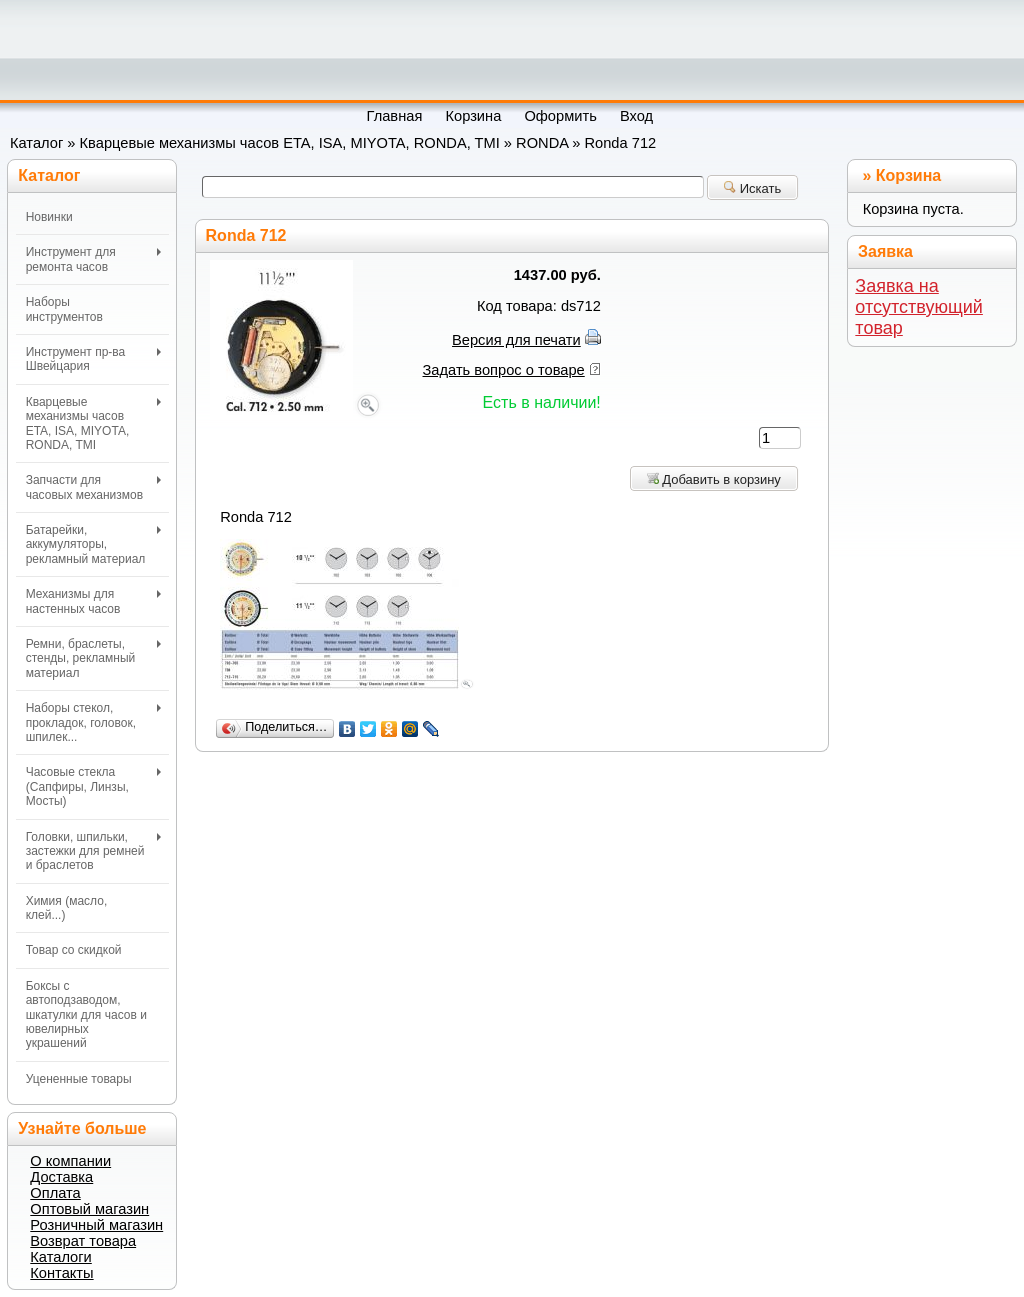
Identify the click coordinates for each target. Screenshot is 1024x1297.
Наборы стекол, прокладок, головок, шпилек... (93, 722)
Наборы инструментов (64, 309)
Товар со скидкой (74, 950)
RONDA (542, 143)
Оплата (55, 1193)
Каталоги (60, 1257)
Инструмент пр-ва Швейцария (93, 359)
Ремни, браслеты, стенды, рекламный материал (93, 658)
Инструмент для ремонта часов (93, 259)
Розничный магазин (96, 1225)
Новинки (49, 217)
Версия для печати (516, 340)
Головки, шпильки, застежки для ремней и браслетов (93, 851)
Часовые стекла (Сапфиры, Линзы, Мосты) (93, 786)
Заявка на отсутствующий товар (919, 307)
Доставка (61, 1177)
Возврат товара (83, 1241)
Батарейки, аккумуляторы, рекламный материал (93, 544)
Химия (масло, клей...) (67, 908)
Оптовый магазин (89, 1209)
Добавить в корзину (714, 479)
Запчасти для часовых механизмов (93, 487)
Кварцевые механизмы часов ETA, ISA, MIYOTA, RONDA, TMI (290, 143)
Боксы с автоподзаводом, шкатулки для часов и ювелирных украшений (86, 1015)
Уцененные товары (79, 1079)
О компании (70, 1161)
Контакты (61, 1273)
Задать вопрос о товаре (504, 370)
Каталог (36, 143)
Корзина (908, 175)
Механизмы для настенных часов (93, 601)
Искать (752, 188)
